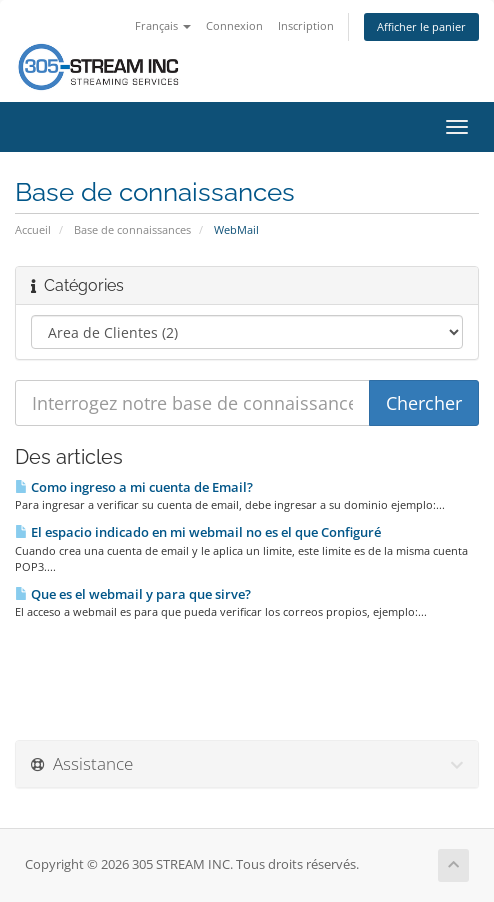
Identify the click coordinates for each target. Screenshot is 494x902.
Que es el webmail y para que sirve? (133, 594)
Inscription (306, 25)
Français (163, 25)
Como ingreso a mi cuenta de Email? (134, 487)
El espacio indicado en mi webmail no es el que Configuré (198, 532)
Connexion (234, 25)
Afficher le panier (421, 26)
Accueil (33, 229)
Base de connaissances (132, 229)
